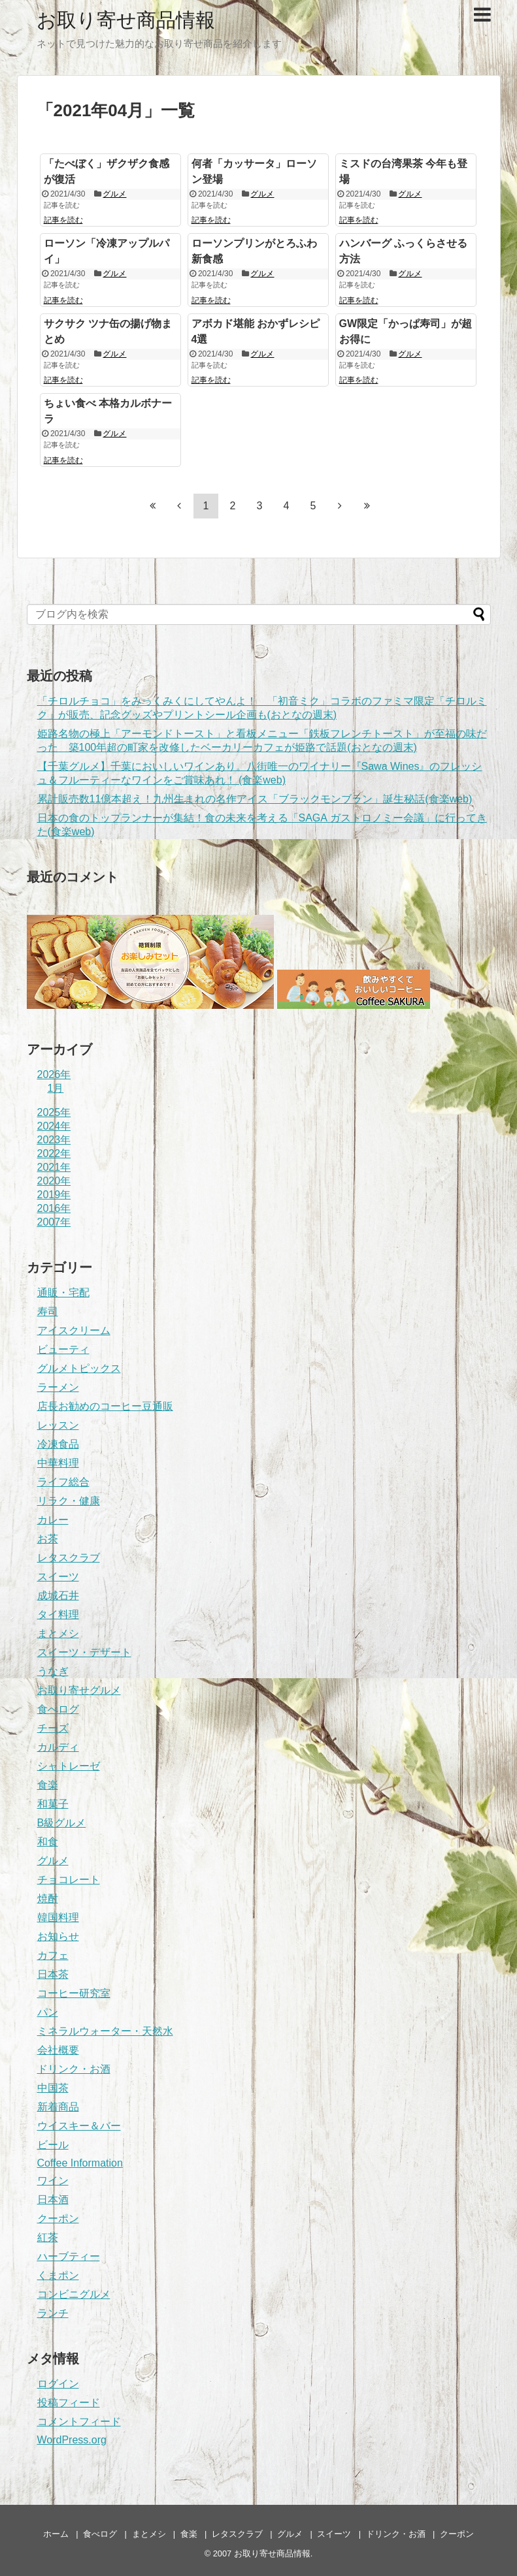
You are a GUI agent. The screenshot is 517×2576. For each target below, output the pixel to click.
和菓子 (53, 1803)
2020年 (54, 1180)
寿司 (47, 1311)
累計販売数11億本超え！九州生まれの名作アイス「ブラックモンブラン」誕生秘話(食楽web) (255, 798)
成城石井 (58, 1595)
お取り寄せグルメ (79, 1690)
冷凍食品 (58, 1444)
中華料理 (58, 1463)
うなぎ (53, 1671)
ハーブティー (68, 2256)
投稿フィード (68, 2402)
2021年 (54, 1167)
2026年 (54, 1074)
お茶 (47, 1538)
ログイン (58, 2383)
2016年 (54, 1208)
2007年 (54, 1222)
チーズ (53, 1728)
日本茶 (53, 1974)
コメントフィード (79, 2421)
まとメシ (58, 1633)
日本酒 (53, 2199)
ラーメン (58, 1387)
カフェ (53, 1955)
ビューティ (63, 1349)
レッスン (58, 1425)
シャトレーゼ (68, 1766)
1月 (56, 1088)
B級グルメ (61, 1822)
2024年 (54, 1126)
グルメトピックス (79, 1368)
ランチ (53, 2313)
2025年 (54, 1112)
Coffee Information (80, 2163)
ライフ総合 (63, 1481)
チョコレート (68, 1879)
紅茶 (47, 2237)
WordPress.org (72, 2439)
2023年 (54, 1139)
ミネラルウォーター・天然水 (105, 2031)
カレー (53, 1519)
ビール (53, 2144)
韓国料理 (58, 1917)
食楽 (47, 1784)
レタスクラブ (68, 1557)
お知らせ (58, 1936)
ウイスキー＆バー (79, 2125)
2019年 (54, 1194)
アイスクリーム (73, 1330)
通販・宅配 (63, 1292)
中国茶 (53, 2087)
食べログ (58, 1709)
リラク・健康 (68, 1500)
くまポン (58, 2275)
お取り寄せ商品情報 (126, 20)
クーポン (58, 2218)
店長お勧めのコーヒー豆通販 (105, 1406)
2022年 (54, 1153)
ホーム (56, 2534)
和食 (47, 1841)
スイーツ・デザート (84, 1652)
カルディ (58, 1747)
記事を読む (63, 220)
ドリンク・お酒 (73, 2069)
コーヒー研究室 (73, 1993)
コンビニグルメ (73, 2294)
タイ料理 (58, 1614)
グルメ (114, 194)
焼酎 (47, 1898)
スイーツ (58, 1576)
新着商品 (58, 2106)
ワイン (53, 2180)
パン (47, 2012)
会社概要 (58, 2050)
